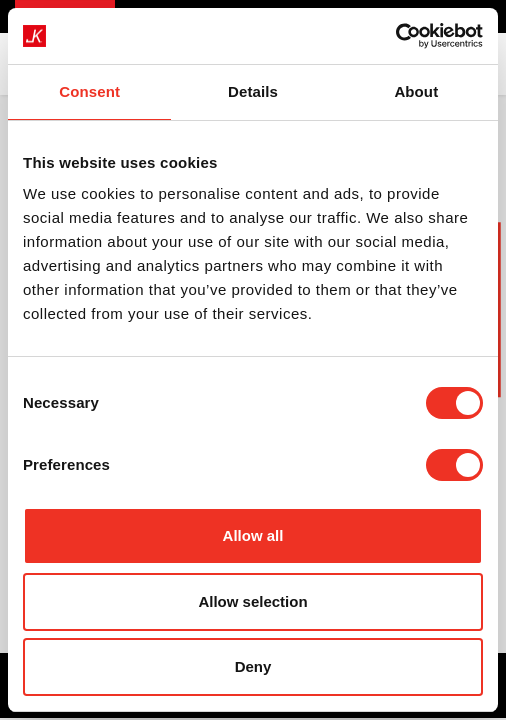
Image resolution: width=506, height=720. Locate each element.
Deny (253, 666)
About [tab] (416, 91)
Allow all (253, 535)
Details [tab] (253, 91)
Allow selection (252, 601)
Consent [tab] (89, 91)
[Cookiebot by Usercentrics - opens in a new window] (395, 36)
